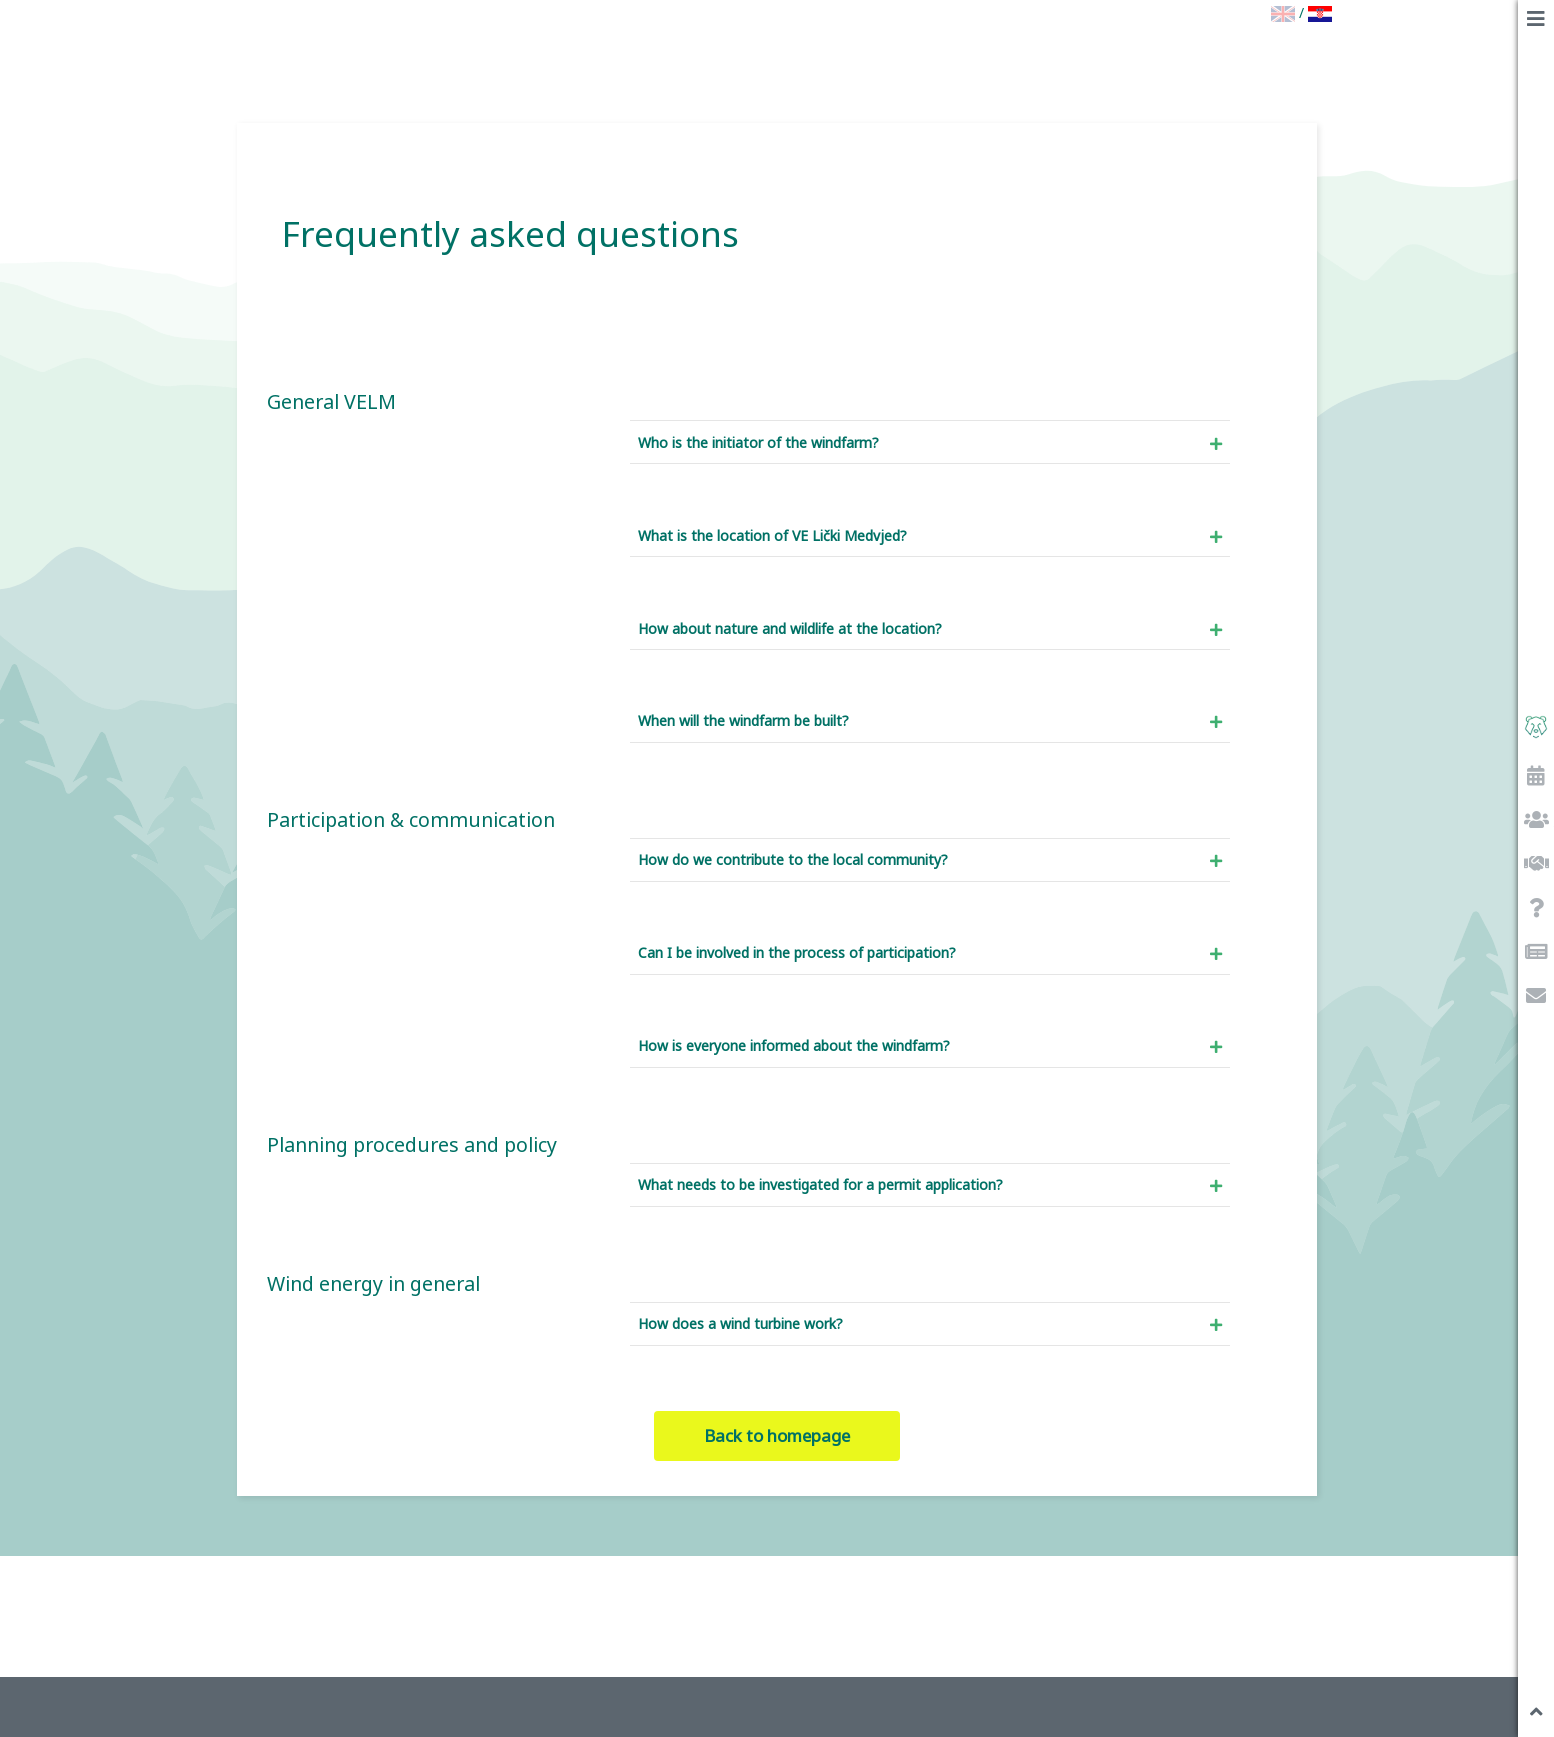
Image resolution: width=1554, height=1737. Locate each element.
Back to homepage (777, 1435)
